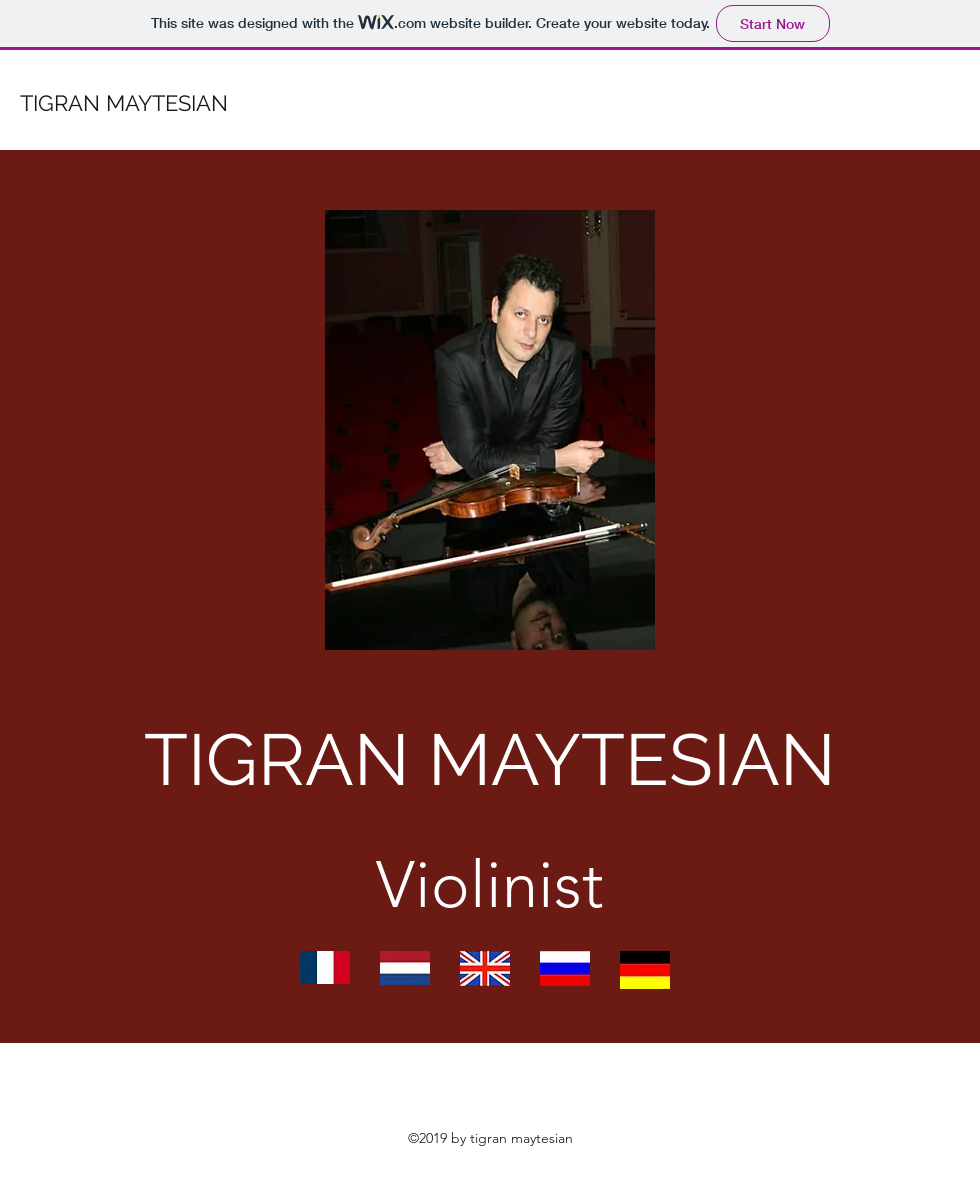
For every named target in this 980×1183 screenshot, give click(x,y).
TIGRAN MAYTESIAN (124, 103)
